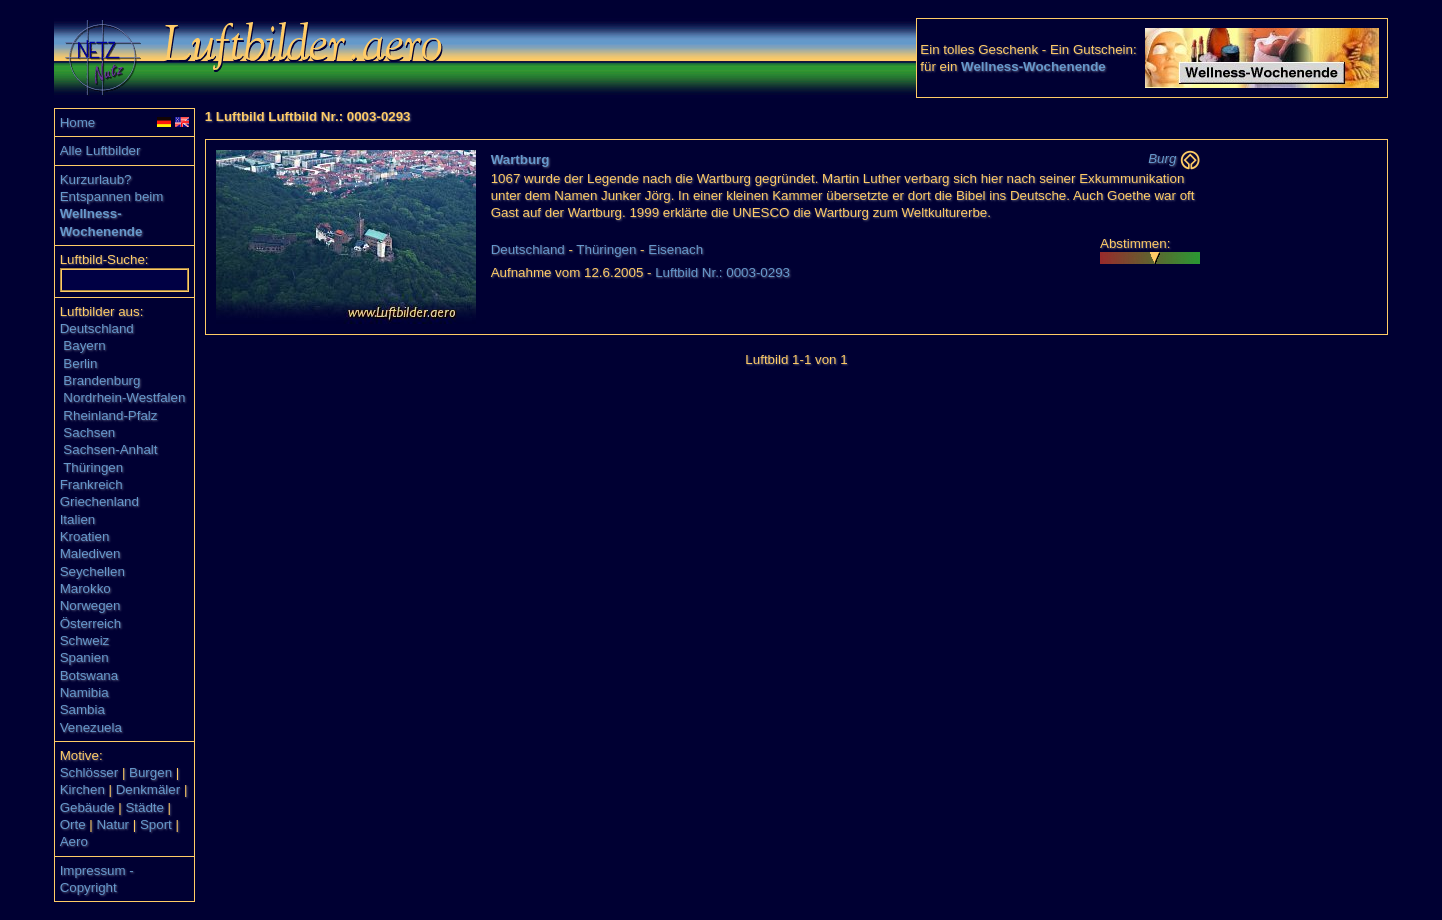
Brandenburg (101, 380)
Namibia (84, 692)
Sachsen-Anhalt (110, 449)
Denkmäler (148, 789)
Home (78, 122)
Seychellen (92, 571)
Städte (144, 807)
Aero (74, 841)
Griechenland (99, 501)
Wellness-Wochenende (1033, 66)
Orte (73, 824)
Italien (78, 519)
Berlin (80, 363)
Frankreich (91, 484)
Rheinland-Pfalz (110, 415)
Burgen (150, 772)
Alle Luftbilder (100, 150)
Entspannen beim (112, 196)
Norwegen (90, 605)
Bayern (84, 345)
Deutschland (97, 328)
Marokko (85, 588)
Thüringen (93, 467)
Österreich (90, 623)
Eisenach (675, 249)
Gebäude (87, 807)
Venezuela (91, 727)
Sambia (82, 709)
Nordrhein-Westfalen (124, 397)
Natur (112, 824)
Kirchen (82, 789)
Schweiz (85, 640)
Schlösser (89, 772)
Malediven (90, 553)
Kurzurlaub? (96, 179)
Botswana (89, 675)
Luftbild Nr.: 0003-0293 (722, 272)
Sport (156, 824)
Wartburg (520, 159)
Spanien (84, 657)
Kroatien (85, 536)
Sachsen (89, 432)
